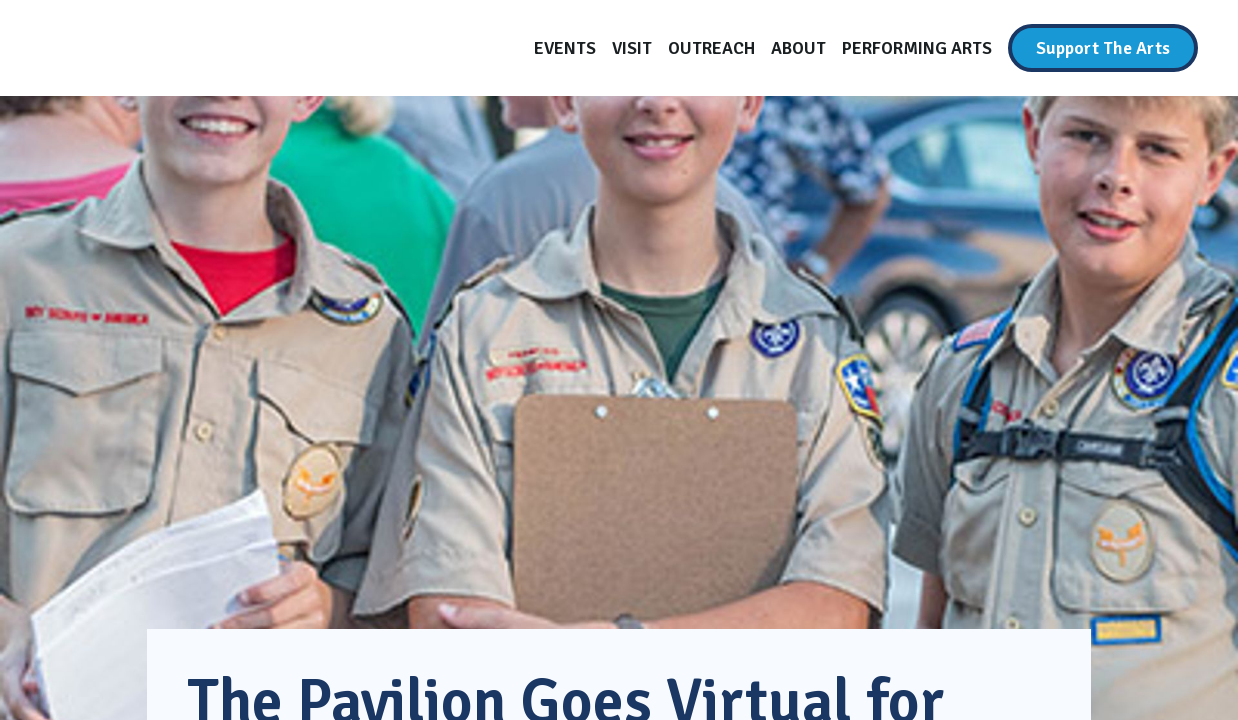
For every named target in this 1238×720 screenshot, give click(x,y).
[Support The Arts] (1103, 48)
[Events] (565, 48)
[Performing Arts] (917, 48)
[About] (798, 48)
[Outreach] (711, 48)
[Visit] (632, 48)
